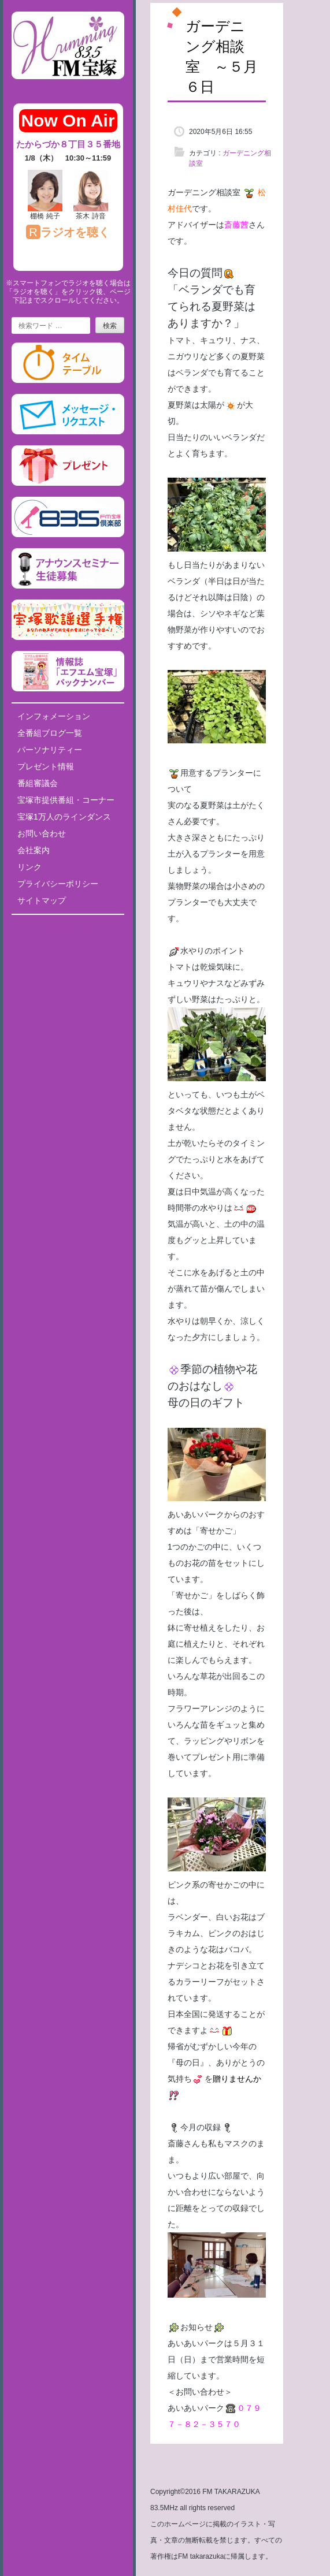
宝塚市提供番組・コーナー (65, 800)
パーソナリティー (49, 749)
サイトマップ (41, 900)
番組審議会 (37, 783)
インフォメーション (53, 716)
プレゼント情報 (45, 766)
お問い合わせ (41, 833)
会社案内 (33, 850)
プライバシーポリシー (57, 883)
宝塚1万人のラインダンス (64, 816)
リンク (29, 867)
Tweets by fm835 (68, 928)
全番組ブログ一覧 (49, 733)
